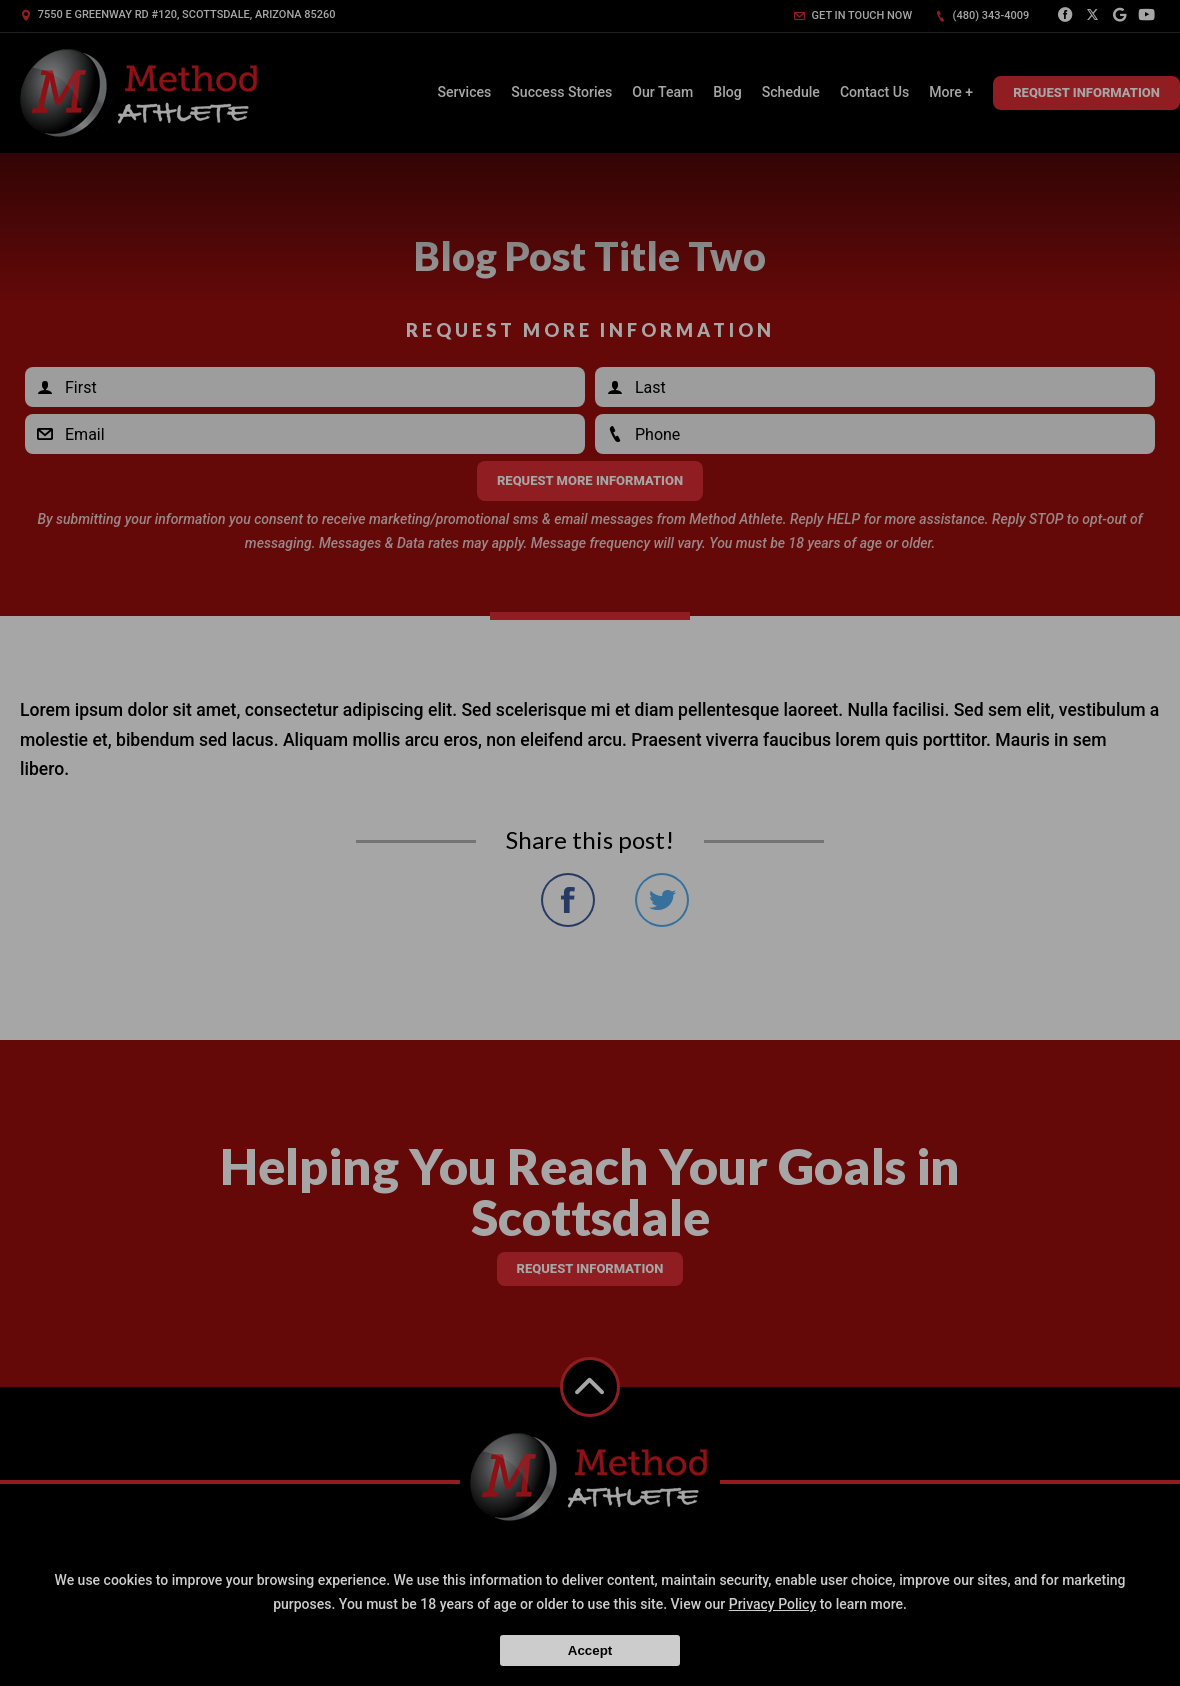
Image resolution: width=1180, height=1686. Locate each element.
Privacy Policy (773, 1604)
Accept (590, 1650)
